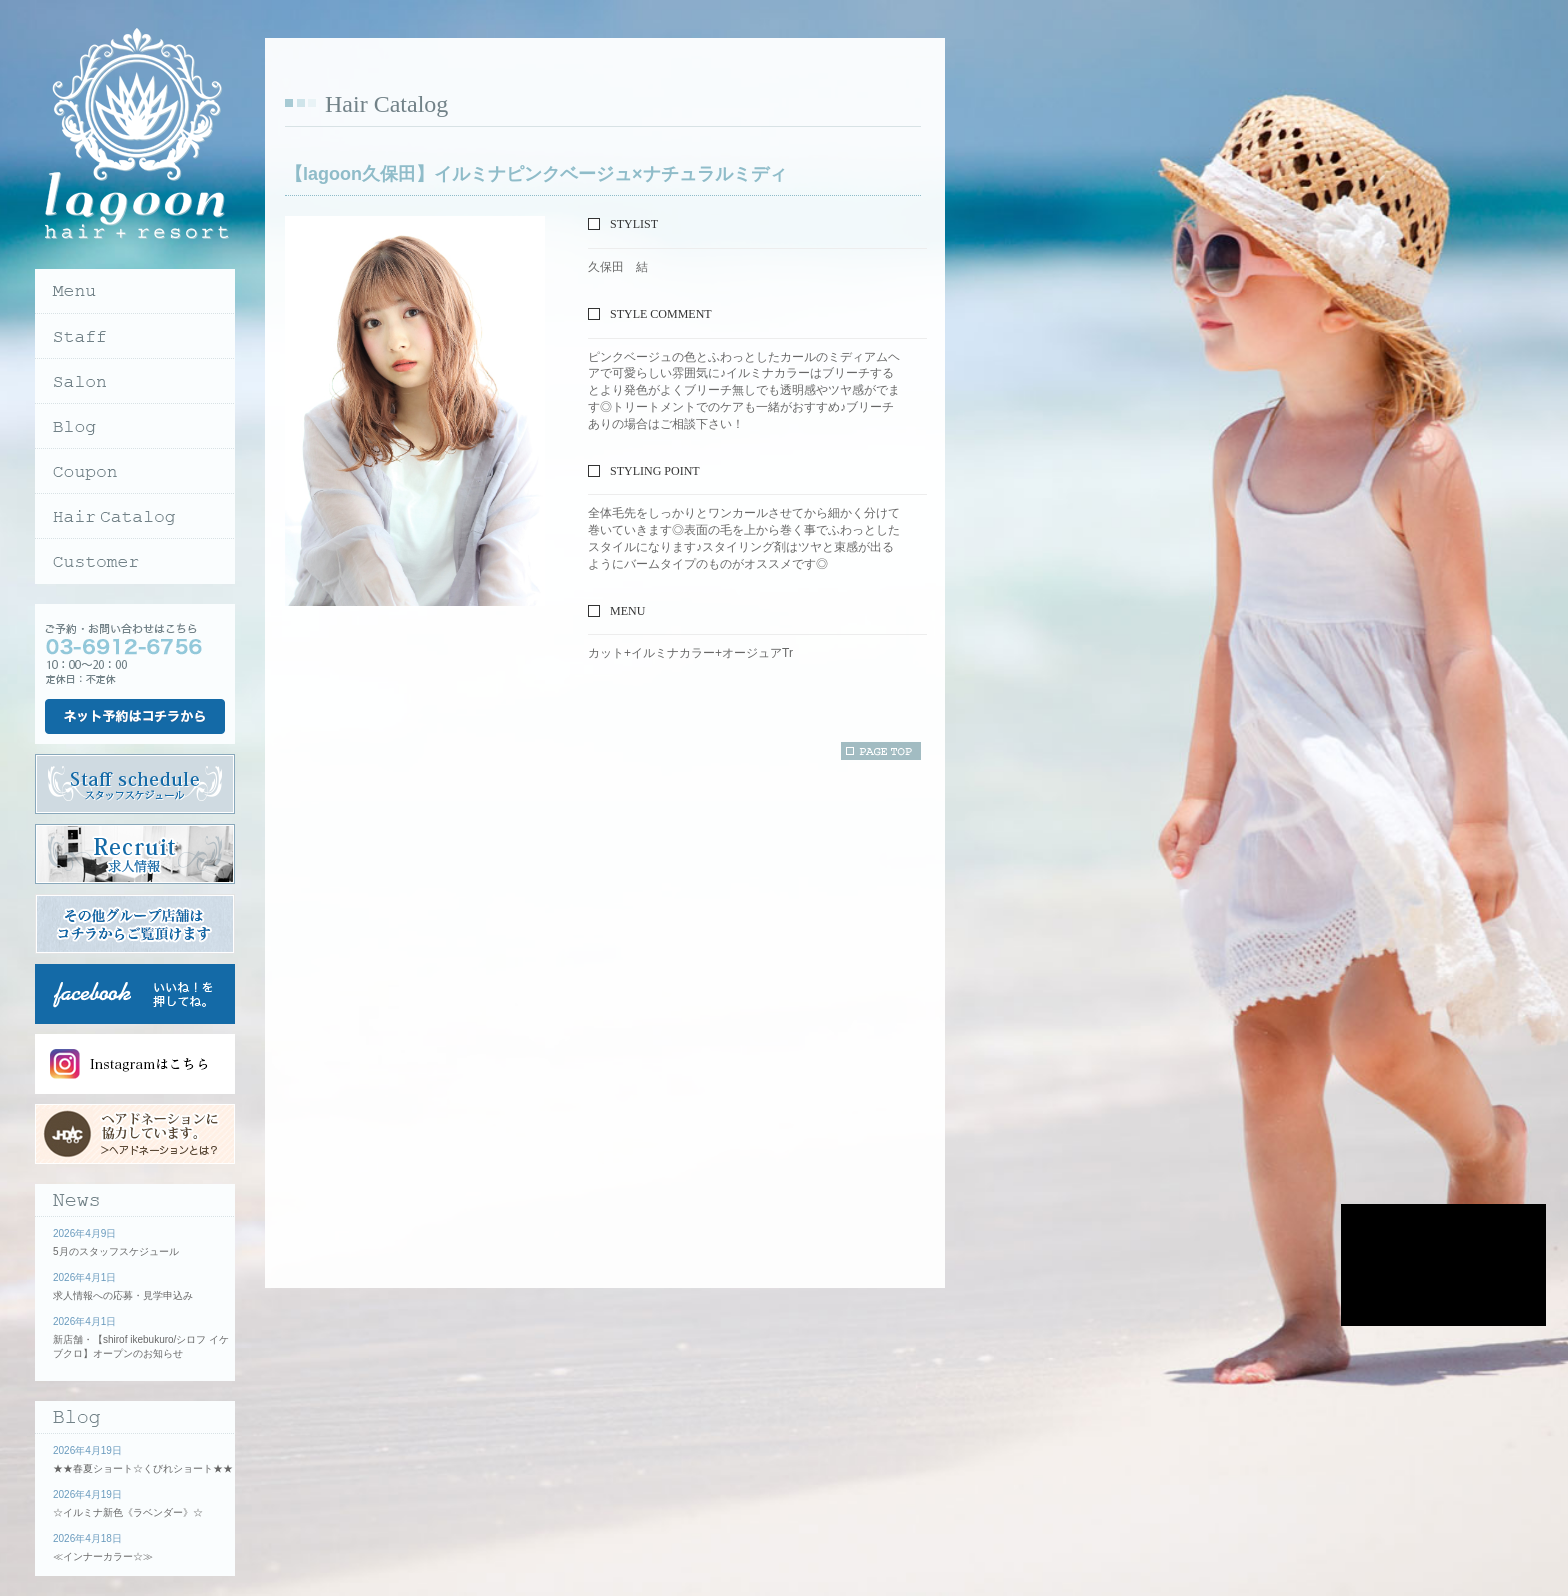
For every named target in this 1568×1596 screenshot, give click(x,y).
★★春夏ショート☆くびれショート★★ (143, 1468)
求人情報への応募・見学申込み (123, 1295)
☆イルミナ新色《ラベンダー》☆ (128, 1512)
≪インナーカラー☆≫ (103, 1556)
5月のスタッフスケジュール (116, 1251)
